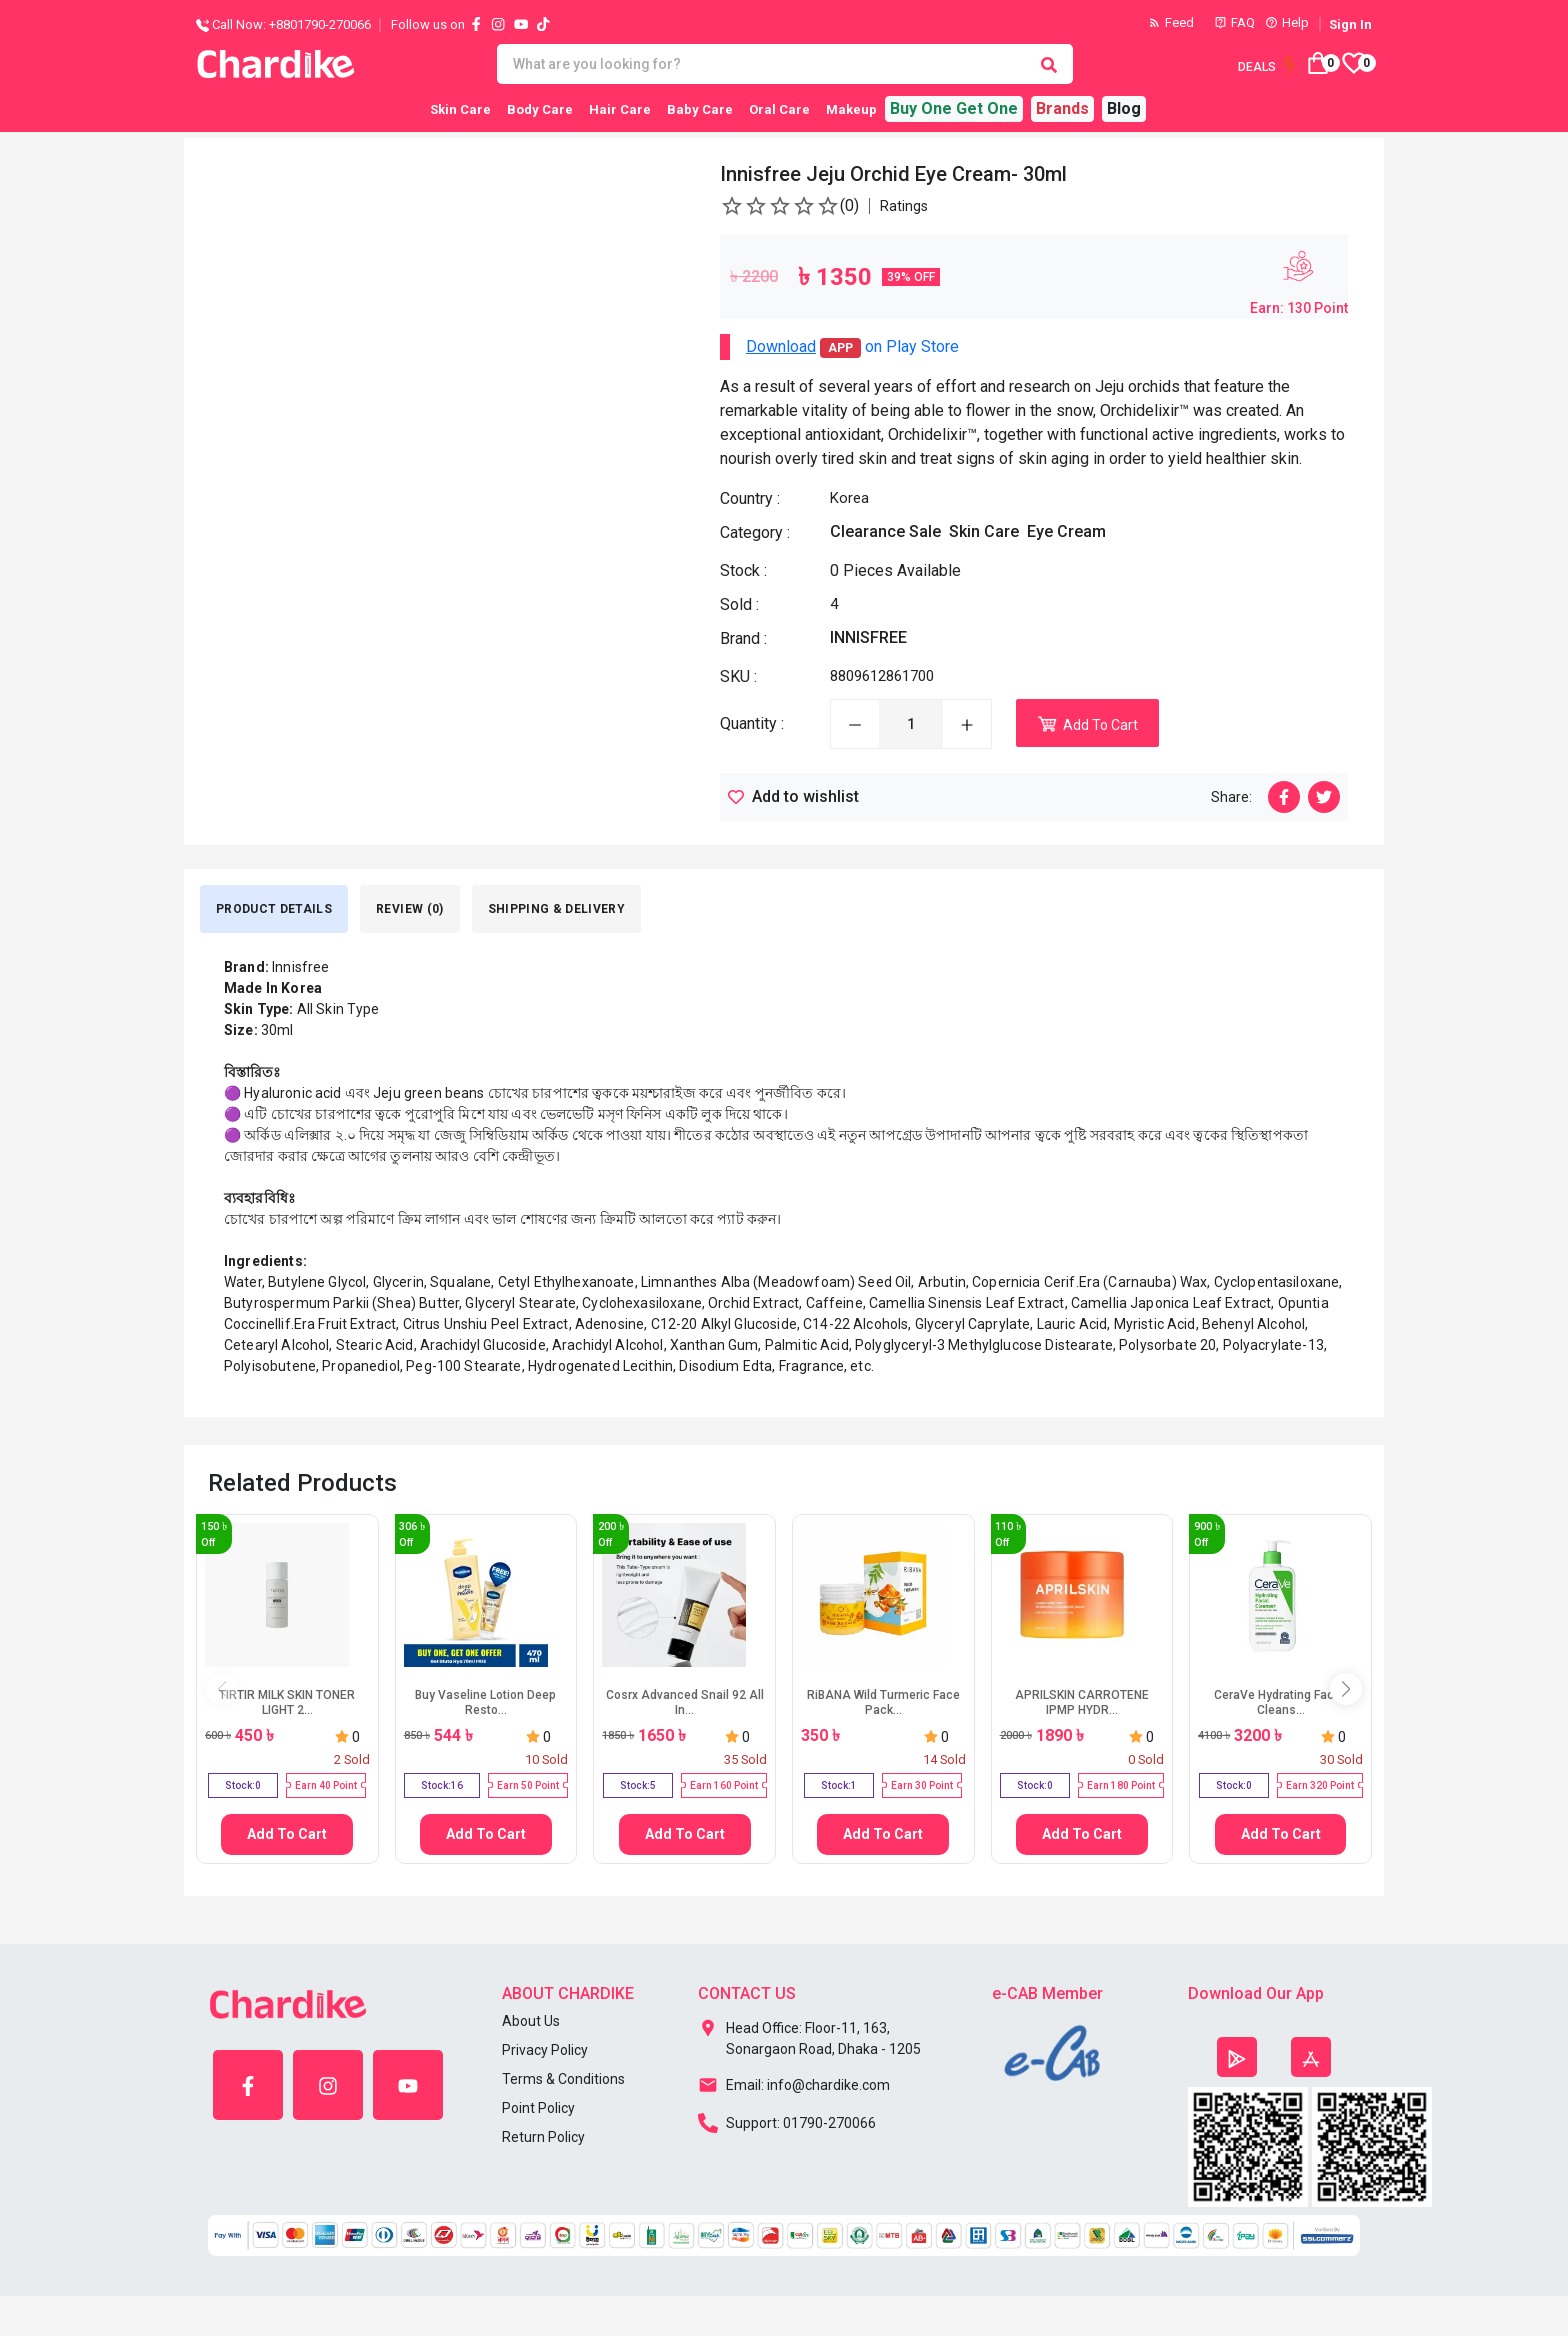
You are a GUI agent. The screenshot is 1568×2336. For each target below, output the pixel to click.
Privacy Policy (545, 2050)
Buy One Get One (954, 108)
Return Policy (543, 2137)
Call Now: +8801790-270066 (283, 24)
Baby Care (700, 109)
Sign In (1350, 24)
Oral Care (779, 109)
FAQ (1234, 22)
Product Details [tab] (274, 909)
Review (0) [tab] (409, 909)
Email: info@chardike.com (794, 2083)
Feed (1171, 22)
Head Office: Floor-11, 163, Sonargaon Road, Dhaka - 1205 (809, 2034)
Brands (1062, 108)
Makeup (851, 109)
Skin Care (460, 109)
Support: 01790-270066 (787, 2121)
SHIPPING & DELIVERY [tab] (557, 909)
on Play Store (852, 347)
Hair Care (620, 109)
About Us (531, 2021)
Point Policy (538, 2108)
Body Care (540, 109)
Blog (1124, 108)
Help (1287, 22)
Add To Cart (287, 1834)
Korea (849, 498)
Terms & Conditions (563, 2079)
